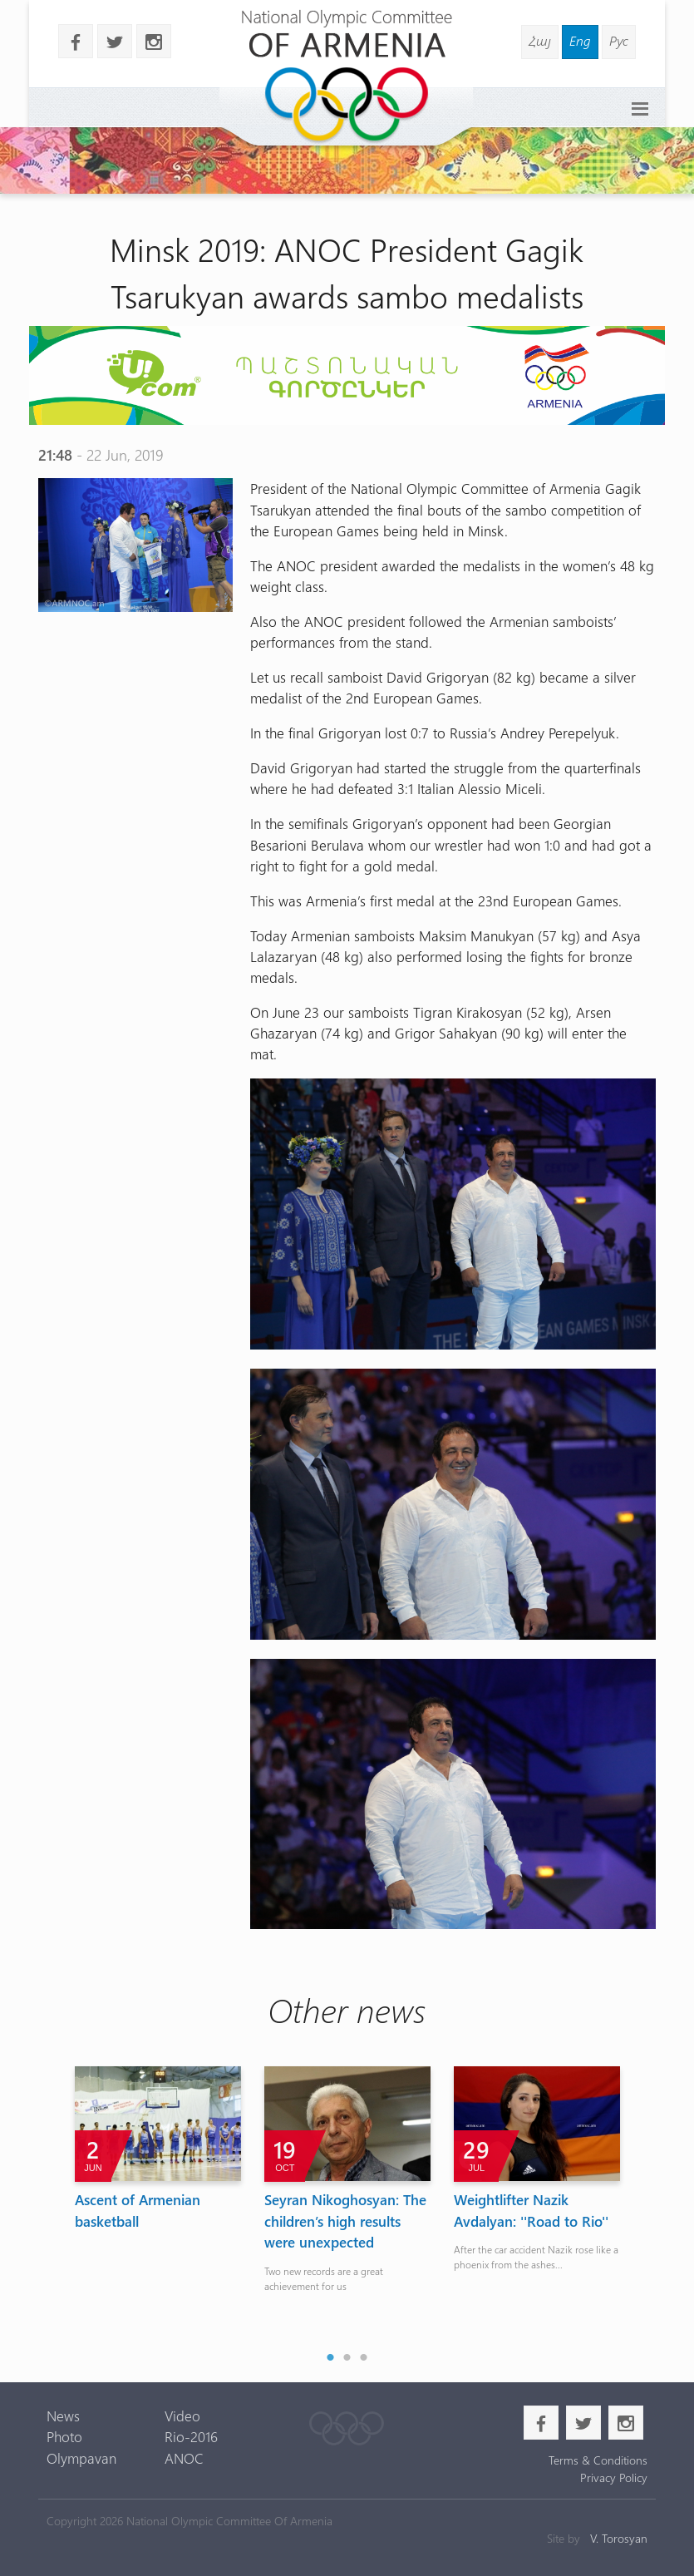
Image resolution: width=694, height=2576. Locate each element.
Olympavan (81, 2458)
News (63, 2415)
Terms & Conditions (598, 2460)
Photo (64, 2436)
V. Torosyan (618, 2538)
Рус (618, 40)
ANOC (184, 2458)
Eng (580, 40)
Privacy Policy (613, 2477)
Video (182, 2415)
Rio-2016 (191, 2436)
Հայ (540, 40)
